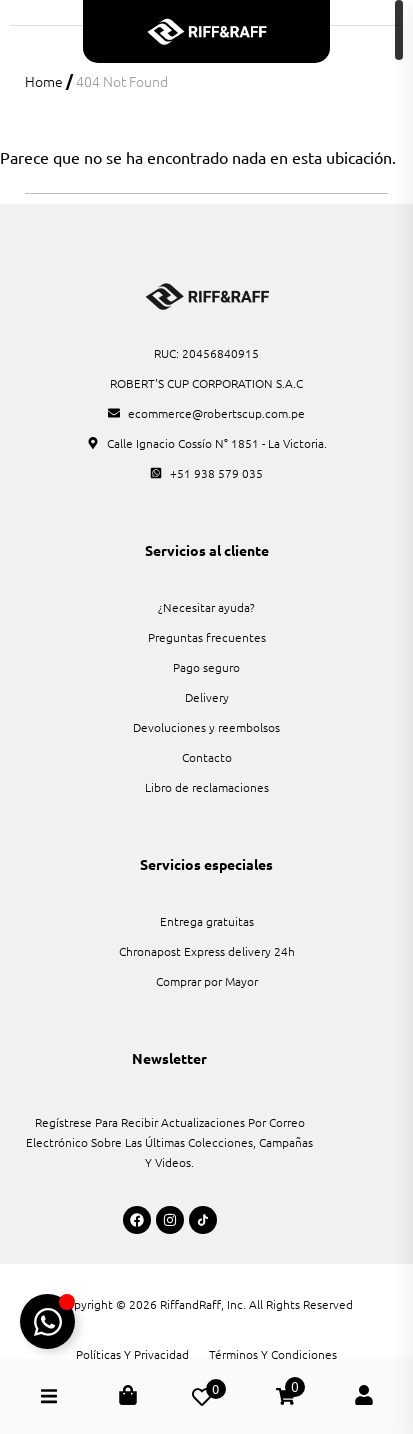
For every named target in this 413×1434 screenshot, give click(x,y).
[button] (48, 1396)
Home (44, 81)
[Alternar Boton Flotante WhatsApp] (47, 1321)
